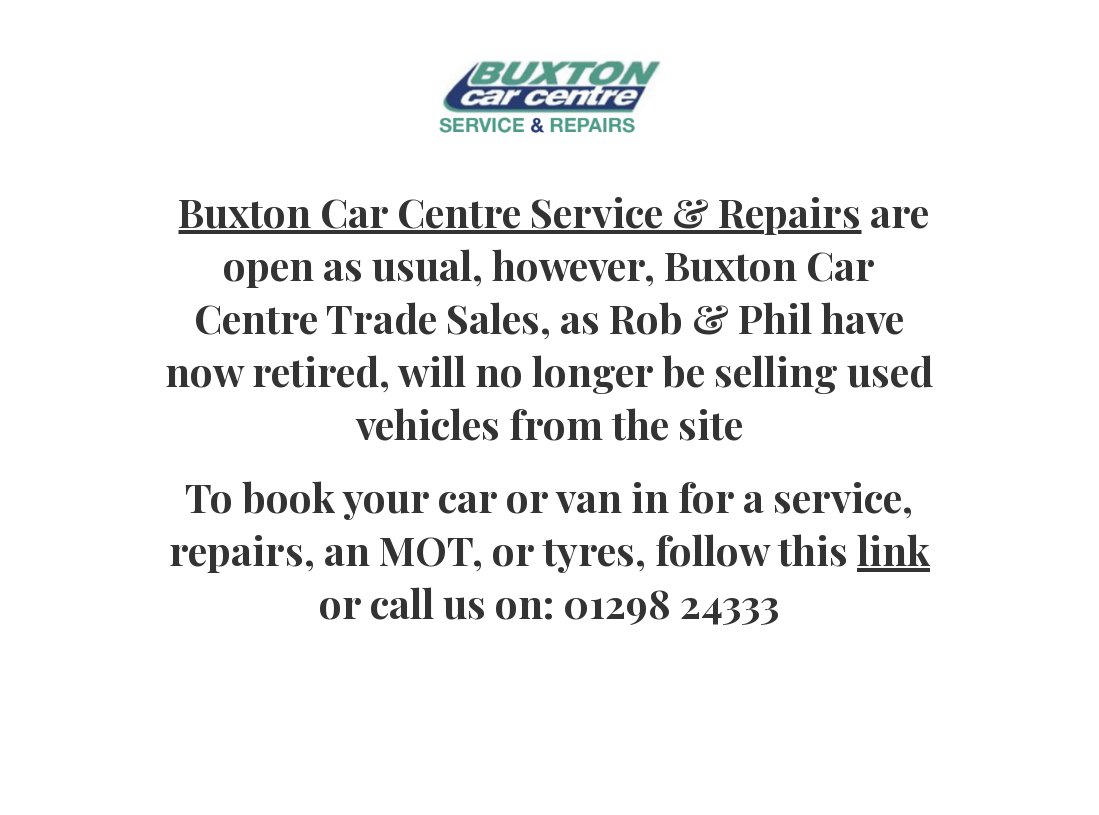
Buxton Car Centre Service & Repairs (519, 211)
